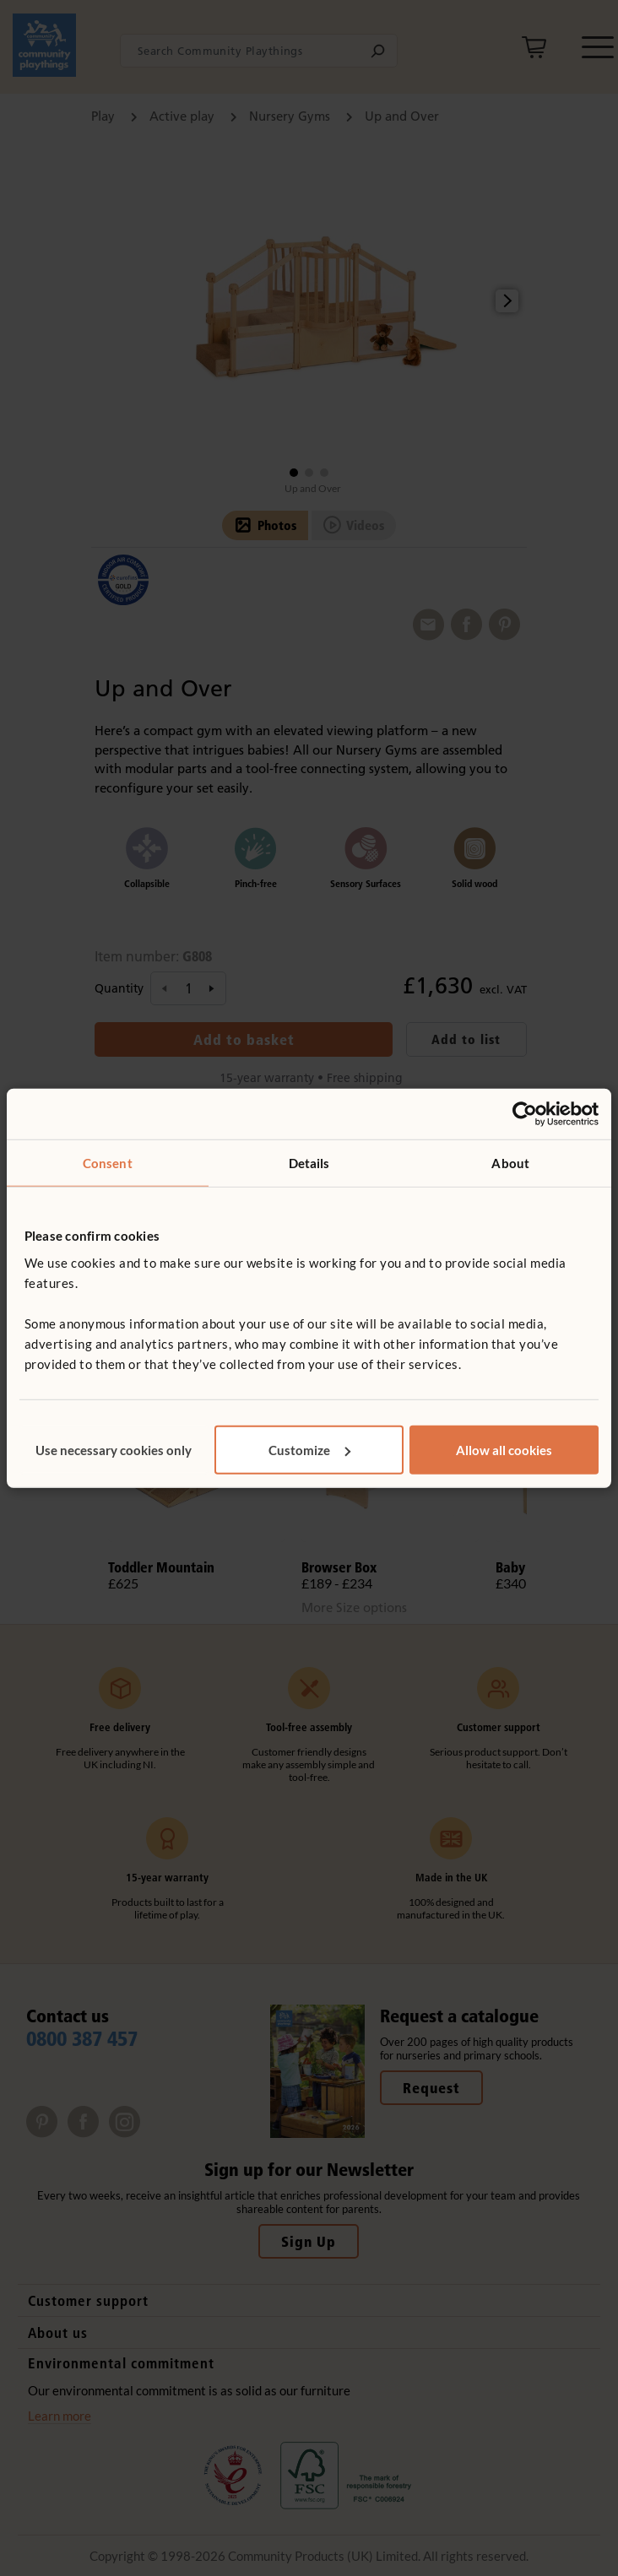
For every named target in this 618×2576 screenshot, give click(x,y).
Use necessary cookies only (113, 1449)
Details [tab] (309, 1163)
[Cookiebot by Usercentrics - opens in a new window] (525, 1114)
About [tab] (510, 1163)
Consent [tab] (108, 1163)
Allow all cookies (504, 1449)
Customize (309, 1449)
